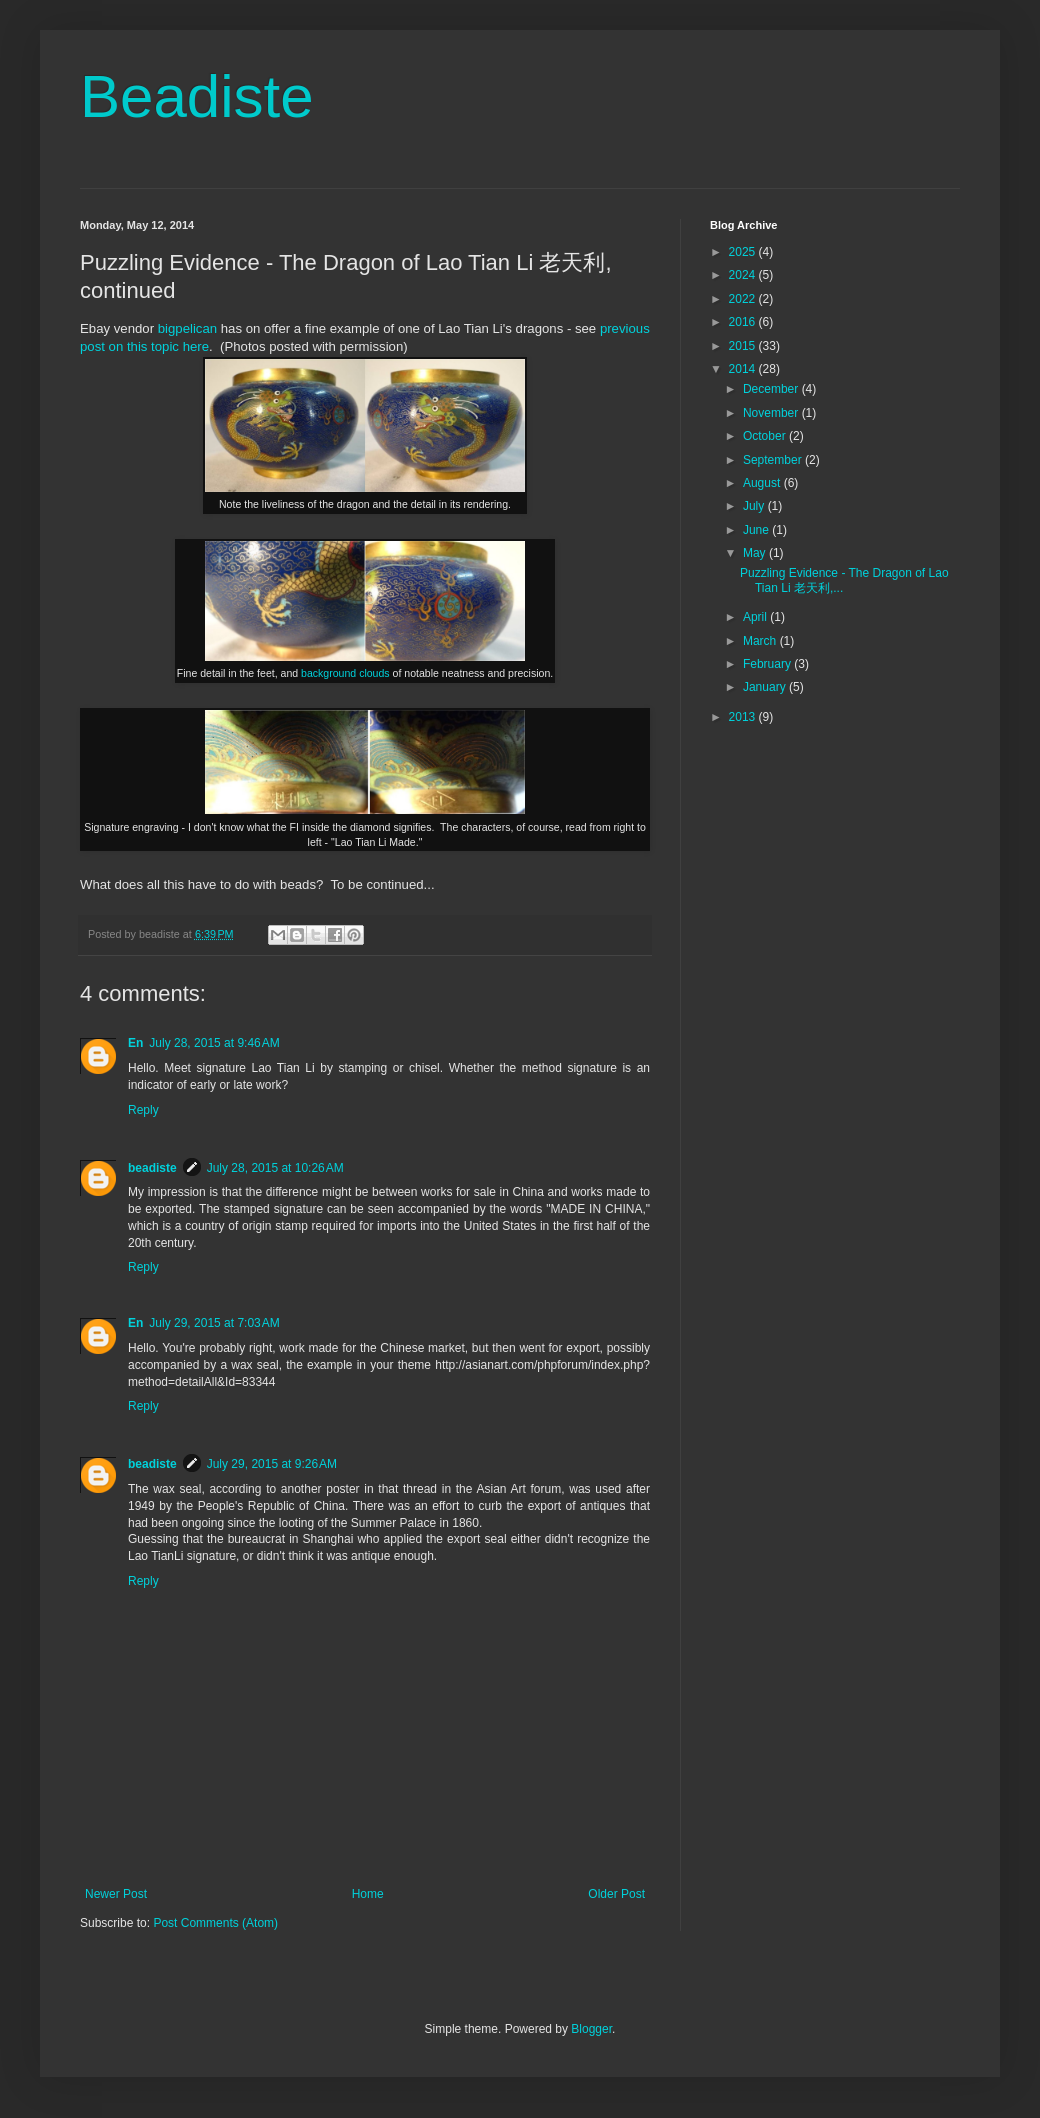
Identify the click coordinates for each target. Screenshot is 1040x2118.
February (768, 664)
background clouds (345, 673)
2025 (744, 252)
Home (368, 1894)
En (135, 1043)
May (756, 553)
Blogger (591, 2029)
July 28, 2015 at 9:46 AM (214, 1043)
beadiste (152, 1168)
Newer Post (116, 1894)
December (772, 389)
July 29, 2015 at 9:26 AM (272, 1464)
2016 (744, 322)
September (774, 460)
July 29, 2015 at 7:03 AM (214, 1323)
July (755, 506)
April (756, 617)
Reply (143, 1110)
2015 (744, 346)
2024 (744, 275)
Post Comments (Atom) (215, 1923)
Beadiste (197, 96)
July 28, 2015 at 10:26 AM (275, 1168)
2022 (744, 299)
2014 (744, 369)
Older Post (616, 1894)
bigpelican (187, 328)
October (766, 436)
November (772, 413)
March (761, 641)
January (766, 687)
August (763, 483)
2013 (744, 717)
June (757, 530)
